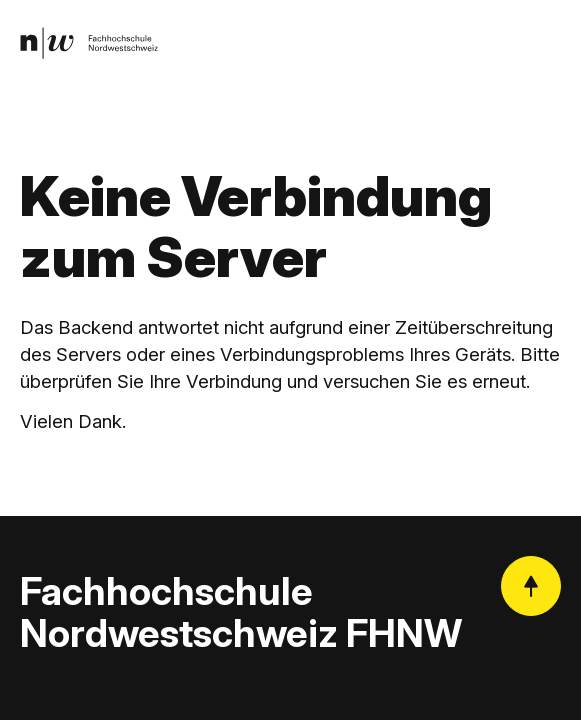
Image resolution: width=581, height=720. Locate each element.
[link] (89, 43)
